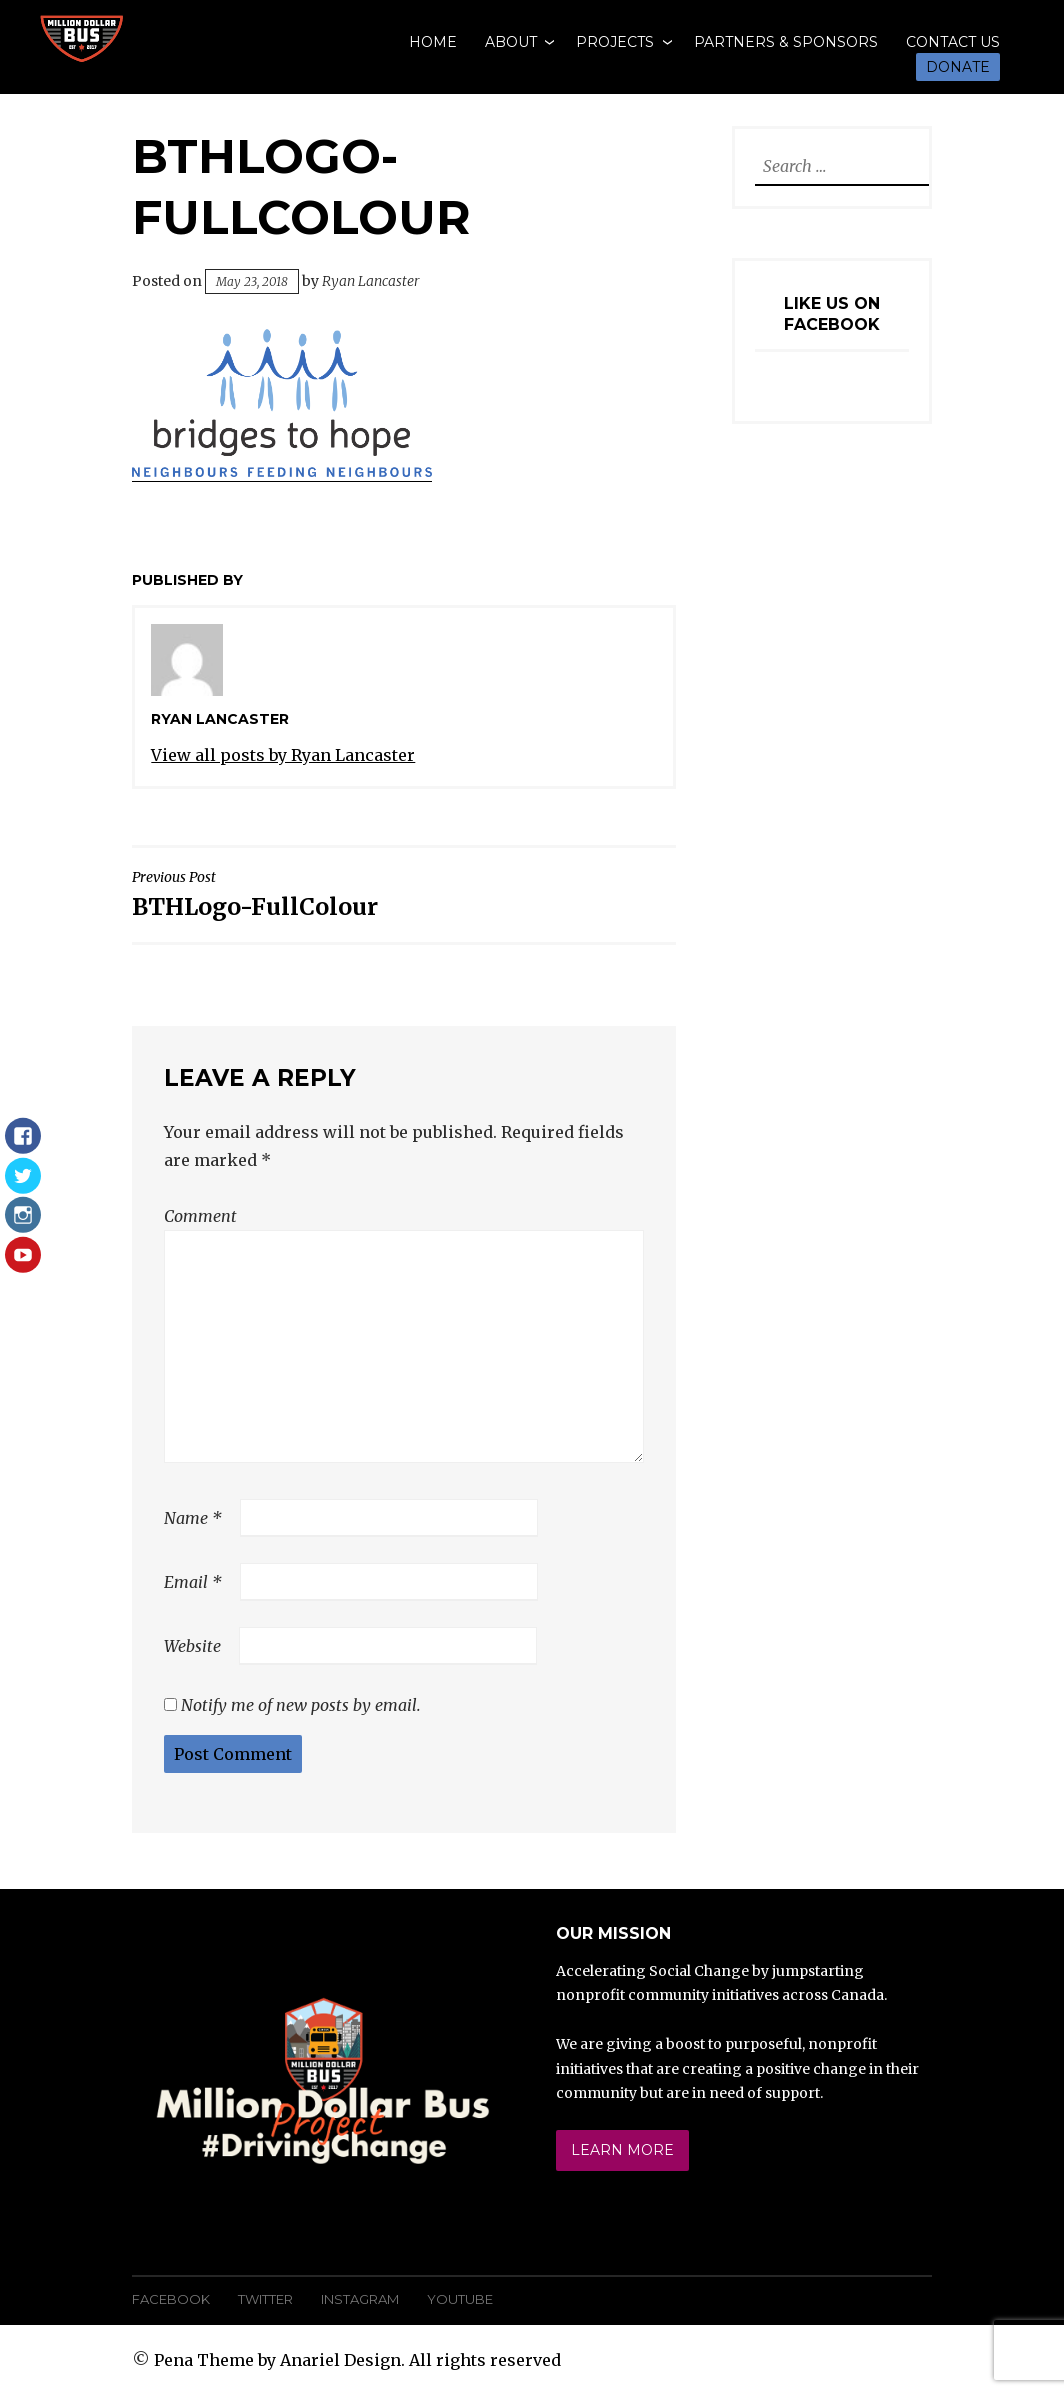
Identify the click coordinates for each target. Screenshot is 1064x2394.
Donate (958, 67)
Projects (615, 42)
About (511, 42)
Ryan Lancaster (371, 281)
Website (192, 1646)
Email (193, 1582)
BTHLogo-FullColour (263, 894)
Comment (200, 1216)
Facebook (171, 2299)
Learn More (622, 2150)
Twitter (265, 2299)
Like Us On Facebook (832, 314)
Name (193, 1518)
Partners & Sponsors (786, 42)
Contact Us (953, 42)
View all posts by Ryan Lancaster (283, 755)
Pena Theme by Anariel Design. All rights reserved (357, 2360)
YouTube (460, 2299)
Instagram (360, 2299)
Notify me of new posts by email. (301, 1705)
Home (433, 42)
